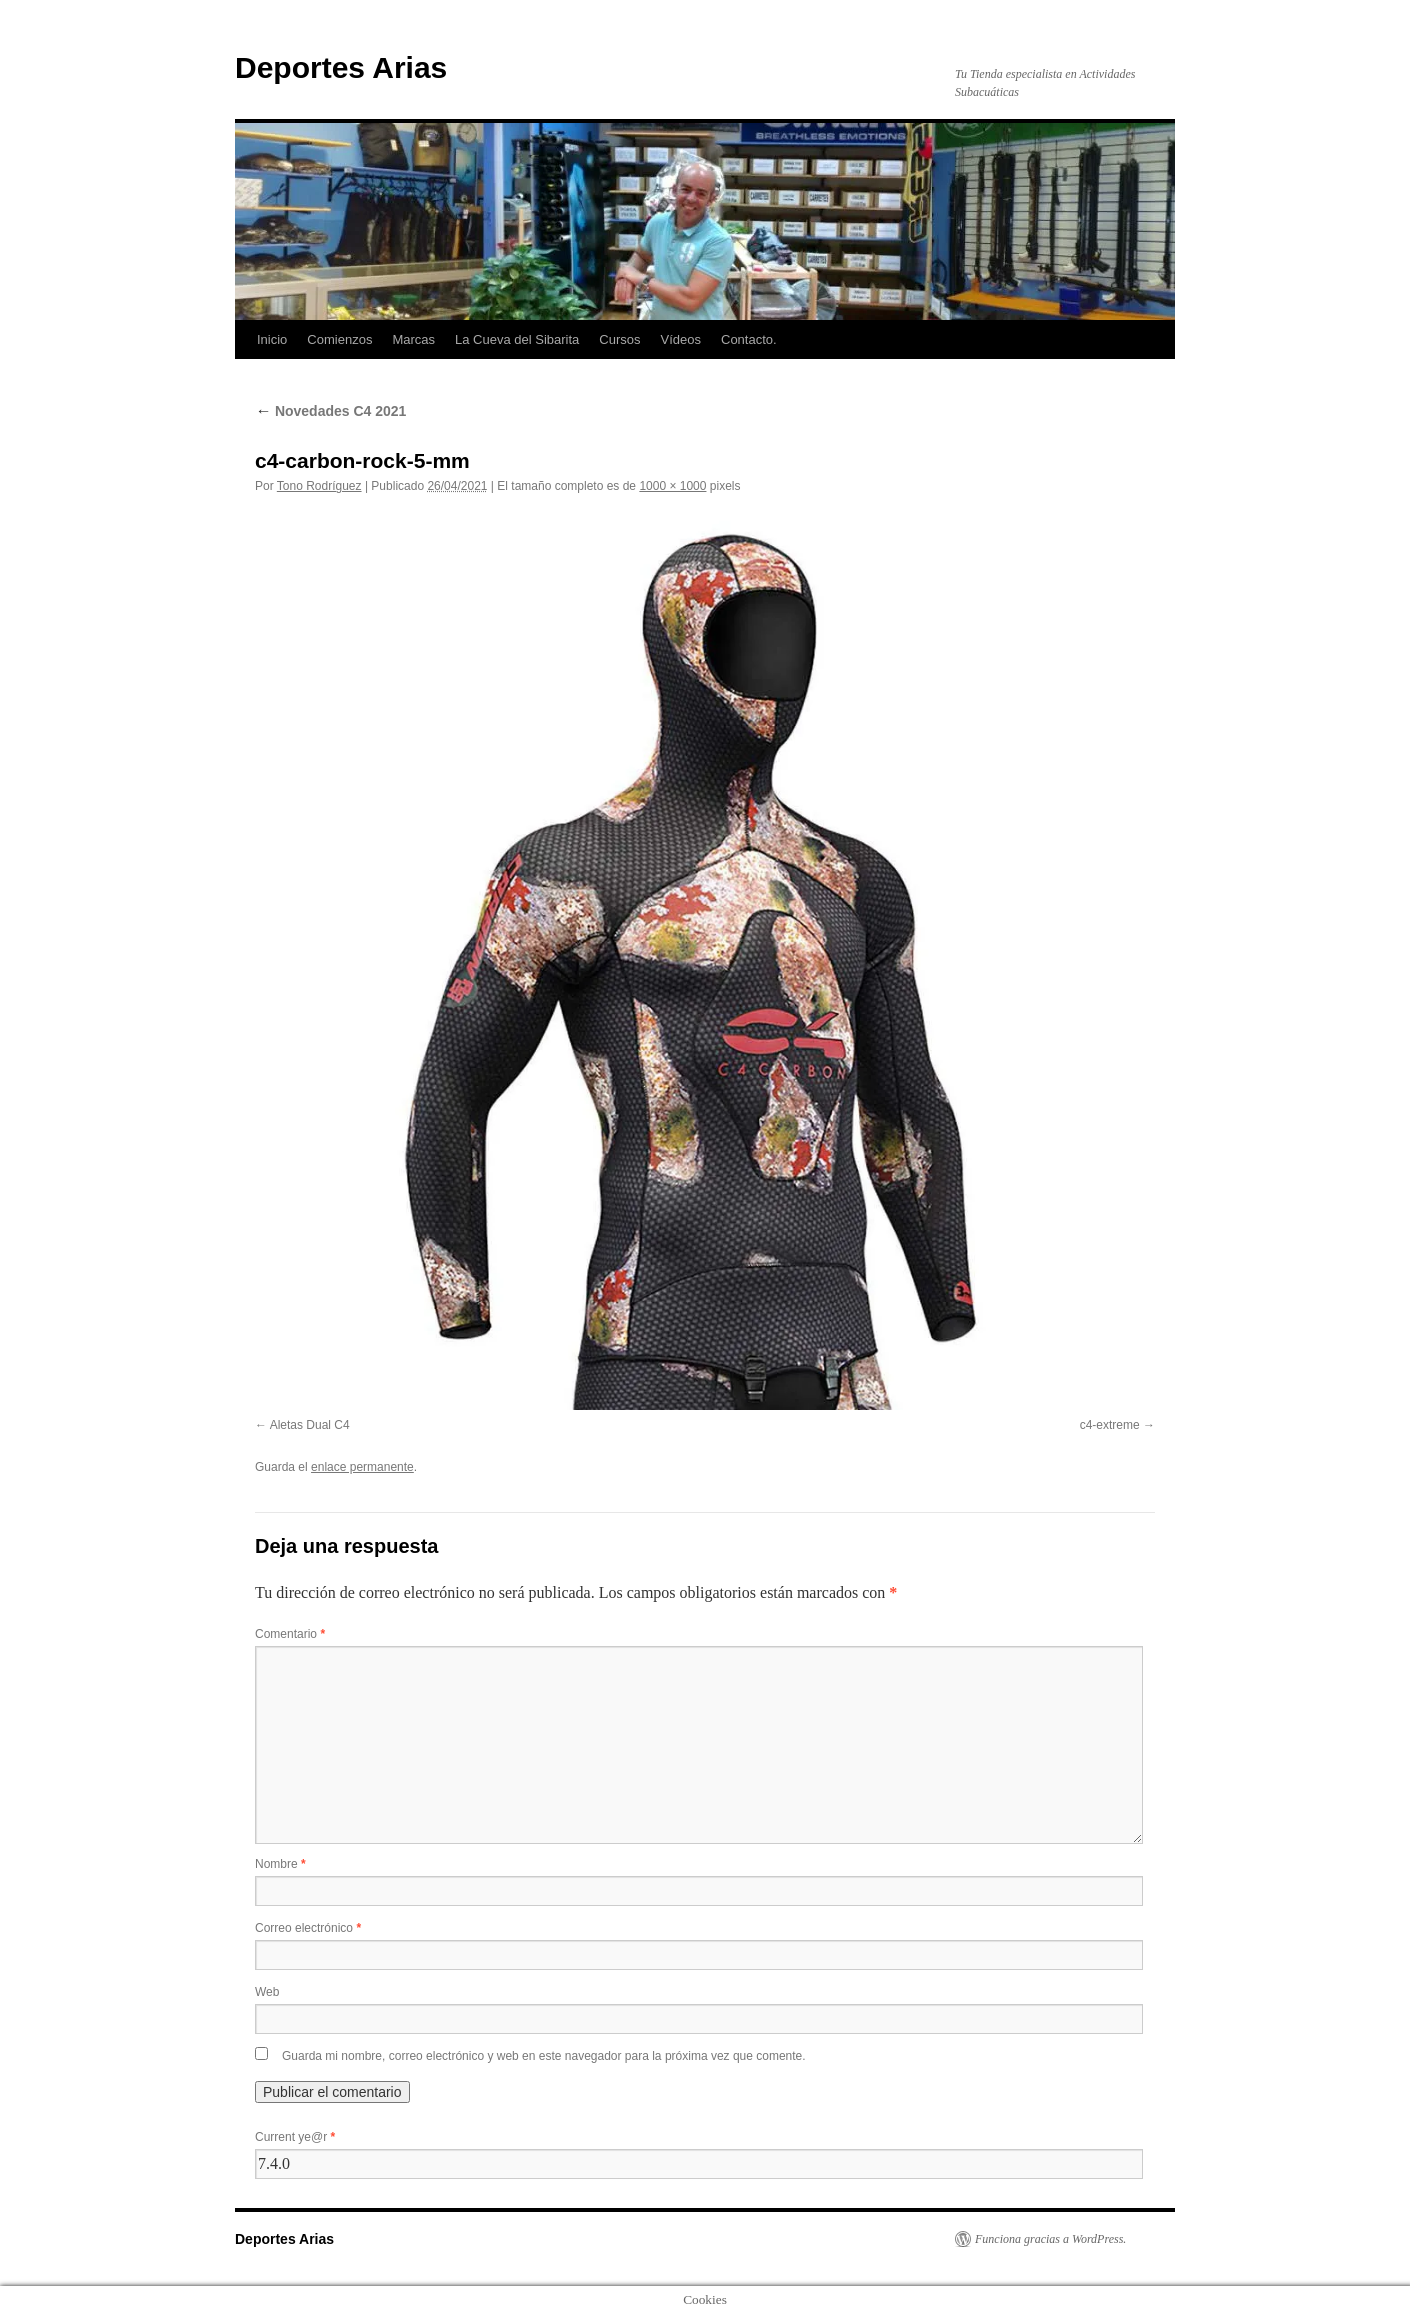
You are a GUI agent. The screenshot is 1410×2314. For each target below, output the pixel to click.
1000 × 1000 (672, 486)
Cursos (619, 339)
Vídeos (681, 339)
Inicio (272, 339)
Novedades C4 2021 (330, 411)
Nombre (280, 1864)
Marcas (413, 339)
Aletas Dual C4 (310, 1425)
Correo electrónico (308, 1928)
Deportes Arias (341, 67)
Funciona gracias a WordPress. (1050, 2239)
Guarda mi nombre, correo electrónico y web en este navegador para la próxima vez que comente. (544, 2056)
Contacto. (749, 339)
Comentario (290, 1634)
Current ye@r (295, 2137)
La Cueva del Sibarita (517, 339)
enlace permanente (362, 1467)
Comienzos (339, 339)
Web (267, 1992)
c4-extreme (1110, 1425)
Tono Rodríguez (319, 486)
